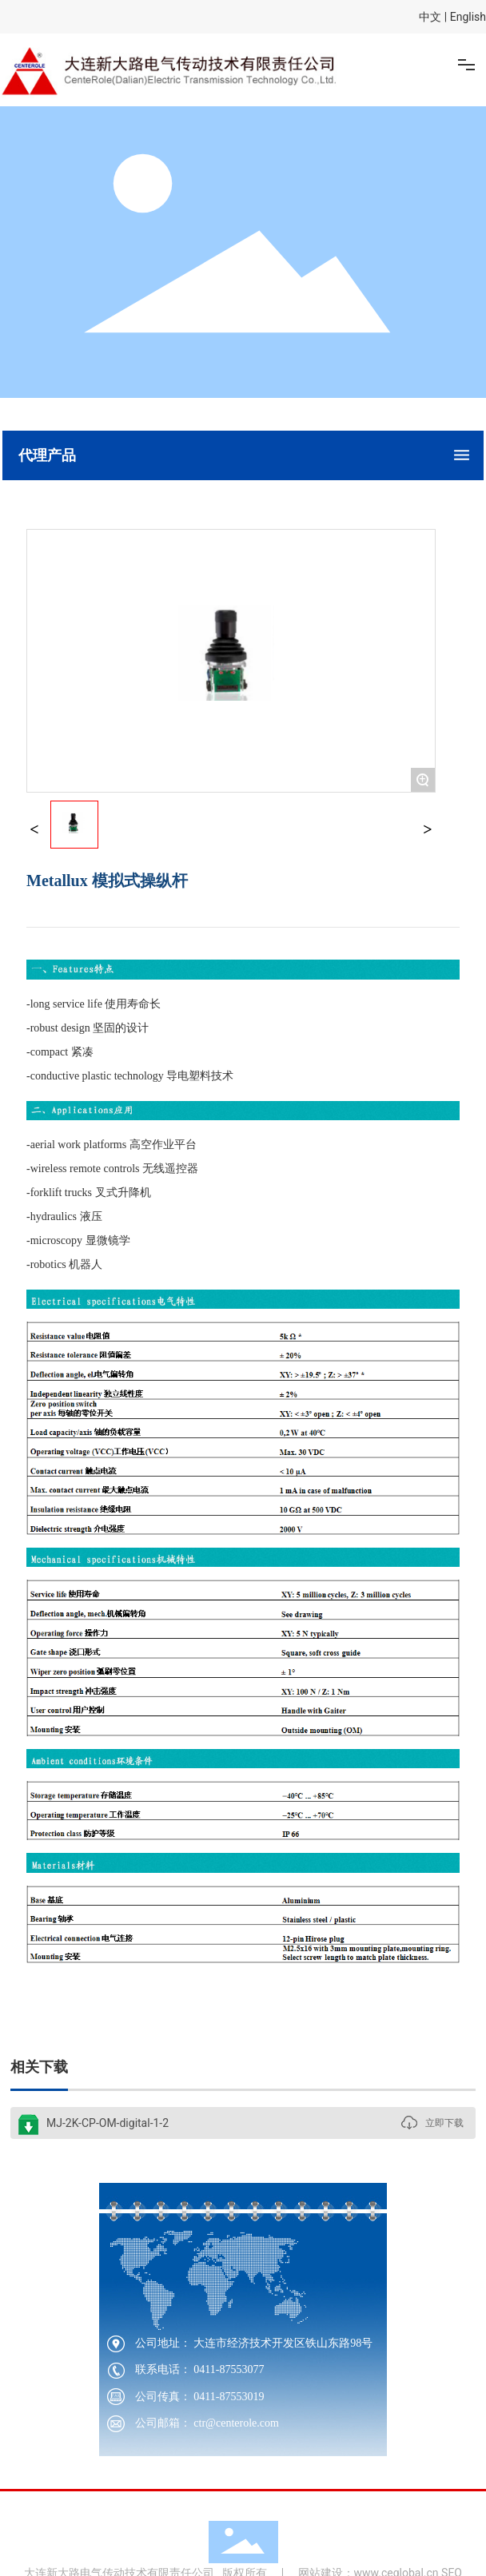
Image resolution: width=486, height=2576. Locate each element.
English (468, 16)
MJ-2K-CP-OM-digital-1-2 (107, 2123)
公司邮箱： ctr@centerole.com (207, 2423)
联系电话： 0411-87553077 (200, 2369)
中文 (430, 16)
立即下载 (444, 2123)
